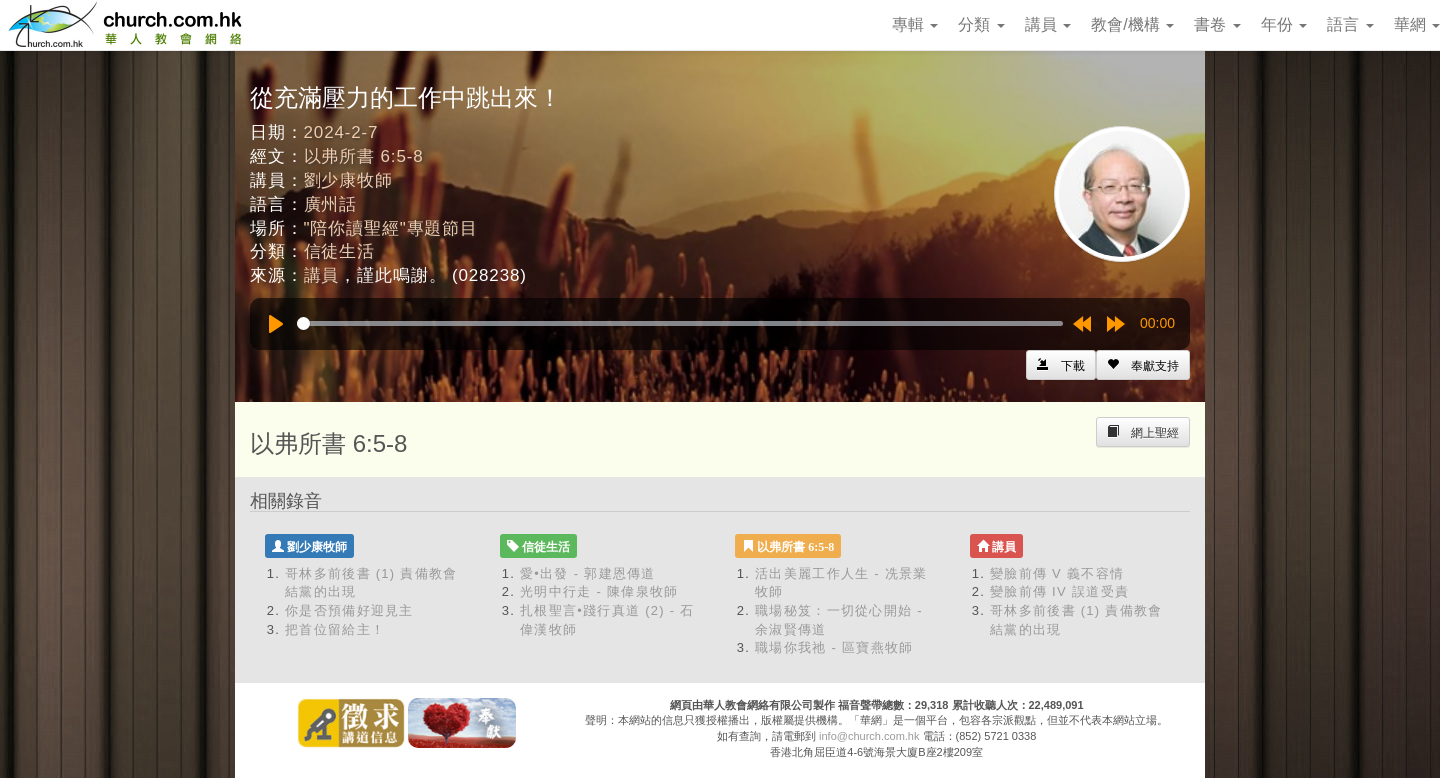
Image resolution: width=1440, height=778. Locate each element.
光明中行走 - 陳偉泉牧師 (599, 591)
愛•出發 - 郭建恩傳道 (588, 573)
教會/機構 (1132, 24)
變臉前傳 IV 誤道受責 (1059, 591)
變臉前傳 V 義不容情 (1057, 573)
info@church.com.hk (869, 736)
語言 (1350, 24)
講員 (1048, 24)
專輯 (915, 24)
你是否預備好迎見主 (349, 610)
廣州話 (331, 204)
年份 (1284, 24)
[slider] (680, 323)
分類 (981, 24)
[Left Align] (1143, 365)
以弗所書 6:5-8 (364, 156)
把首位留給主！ (335, 629)
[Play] (276, 324)
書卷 (1217, 24)
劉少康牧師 (348, 180)
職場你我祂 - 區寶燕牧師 (834, 647)
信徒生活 (339, 251)
